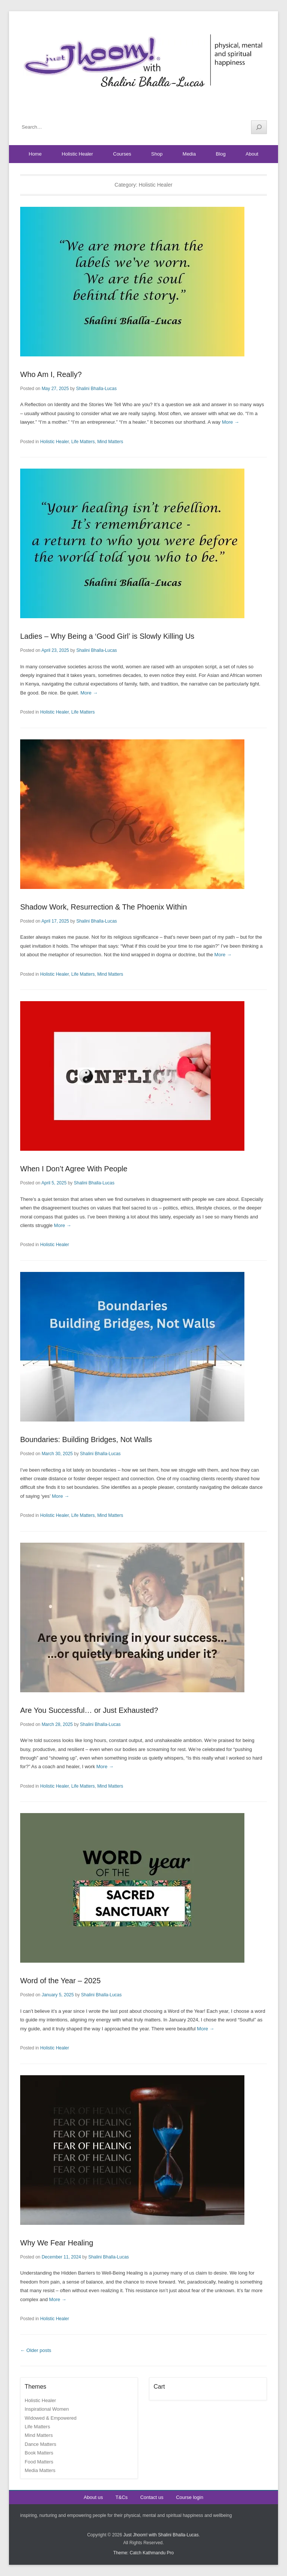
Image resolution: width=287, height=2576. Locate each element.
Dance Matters (40, 2444)
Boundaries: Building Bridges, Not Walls (86, 1439)
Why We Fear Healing (56, 2243)
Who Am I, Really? (51, 374)
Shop (157, 154)
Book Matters (39, 2453)
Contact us (151, 2497)
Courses (122, 154)
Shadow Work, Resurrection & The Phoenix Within (103, 907)
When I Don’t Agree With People (73, 1169)
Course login (189, 2497)
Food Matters (39, 2462)
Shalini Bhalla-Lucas (96, 388)
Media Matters (40, 2470)
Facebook (228, 108)
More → (230, 422)
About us (93, 2497)
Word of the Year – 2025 (60, 1981)
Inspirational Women (47, 2409)
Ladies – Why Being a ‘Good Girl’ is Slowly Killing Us (107, 636)
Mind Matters (110, 441)
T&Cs (121, 2497)
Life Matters (83, 441)
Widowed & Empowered (51, 2418)
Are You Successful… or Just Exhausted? (89, 1710)
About (252, 154)
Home (35, 154)
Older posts (35, 2350)
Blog (221, 154)
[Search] (259, 127)
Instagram (260, 108)
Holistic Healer (77, 154)
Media (189, 154)
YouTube (244, 108)
